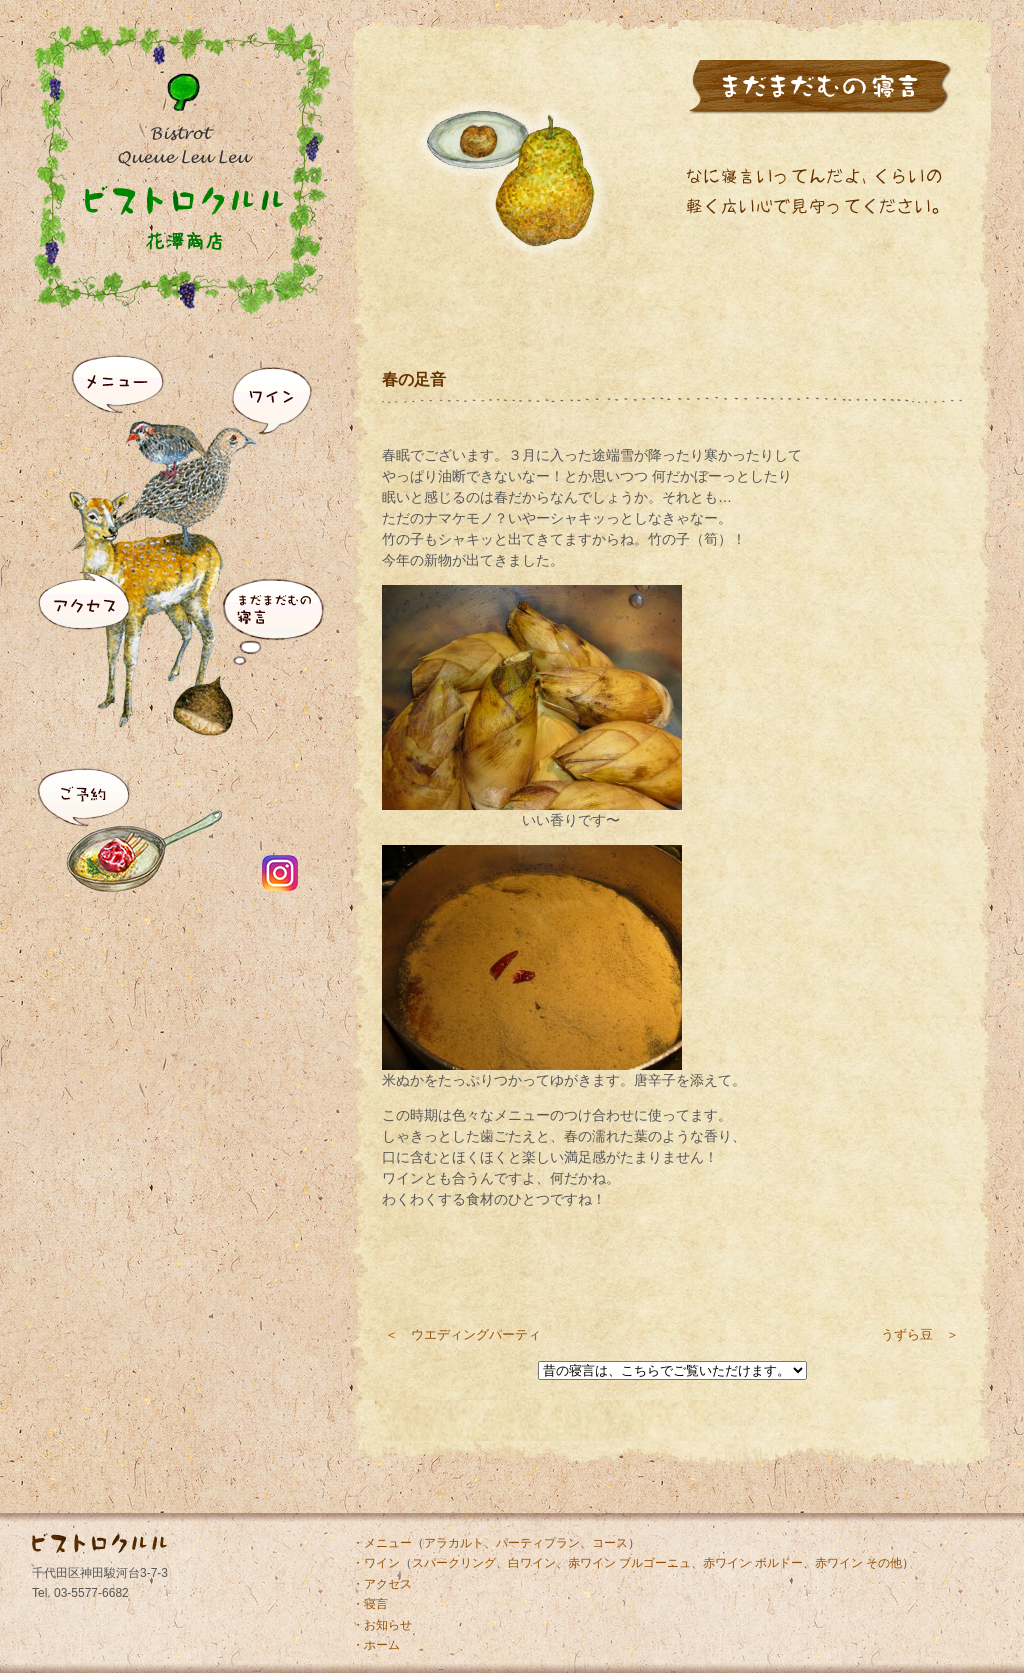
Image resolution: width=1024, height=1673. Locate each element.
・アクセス (382, 1584)
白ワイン (532, 1563)
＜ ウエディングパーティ (463, 1334)
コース (610, 1543)
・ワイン (376, 1563)
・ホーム (376, 1645)
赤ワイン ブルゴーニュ (629, 1563)
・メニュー (382, 1543)
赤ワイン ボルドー (752, 1563)
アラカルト (454, 1543)
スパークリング (454, 1563)
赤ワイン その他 (858, 1563)
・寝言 (370, 1604)
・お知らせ (382, 1625)
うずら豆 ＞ (920, 1334)
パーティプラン (538, 1543)
